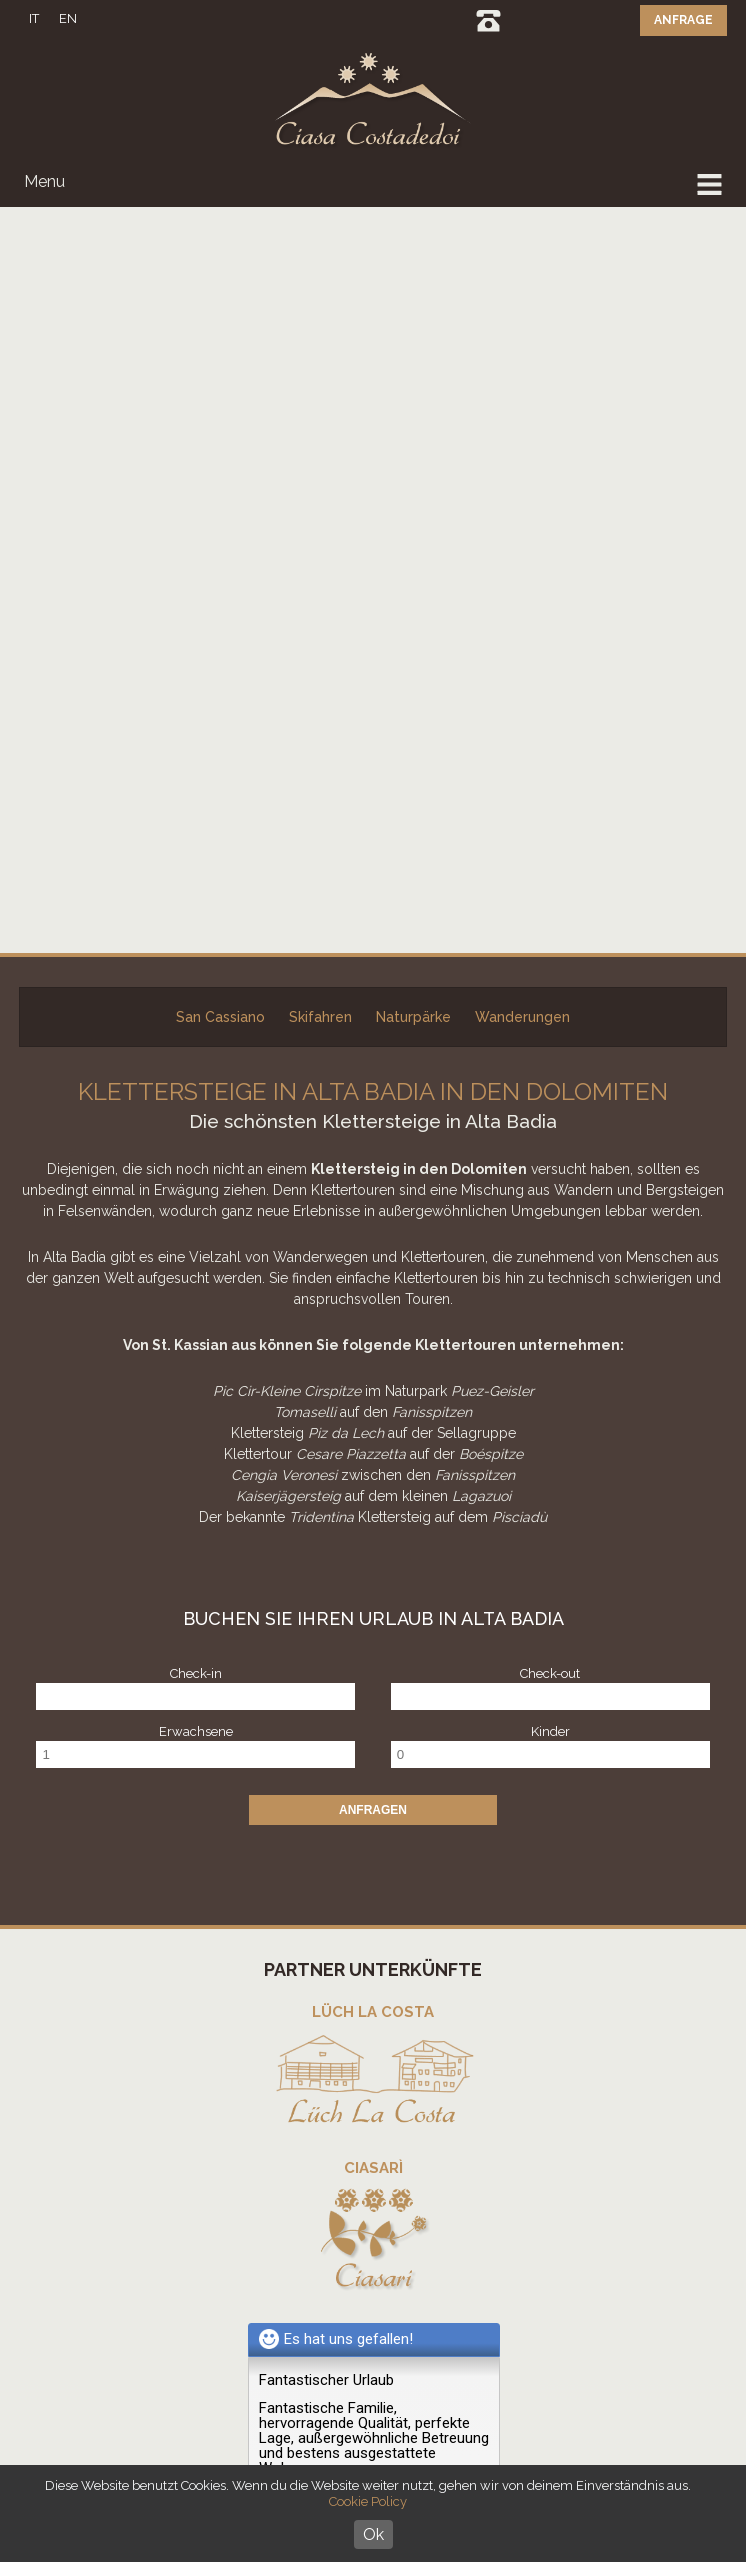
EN (68, 18)
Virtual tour (386, 2249)
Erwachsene (196, 985)
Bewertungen (386, 2197)
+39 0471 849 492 (406, 1963)
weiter (288, 1745)
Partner (385, 2275)
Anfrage (683, 20)
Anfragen (373, 1064)
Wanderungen (522, 271)
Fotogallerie (386, 2223)
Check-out (550, 927)
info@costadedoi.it (397, 1985)
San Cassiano (220, 271)
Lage (386, 2171)
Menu (44, 181)
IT (34, 18)
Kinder (550, 985)
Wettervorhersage (385, 2145)
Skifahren (320, 271)
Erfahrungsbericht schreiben (351, 1773)
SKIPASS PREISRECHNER (386, 2119)
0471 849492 (488, 20)
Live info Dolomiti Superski (385, 2093)
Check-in (196, 927)
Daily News (385, 2067)
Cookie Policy (368, 2501)
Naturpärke (413, 271)
